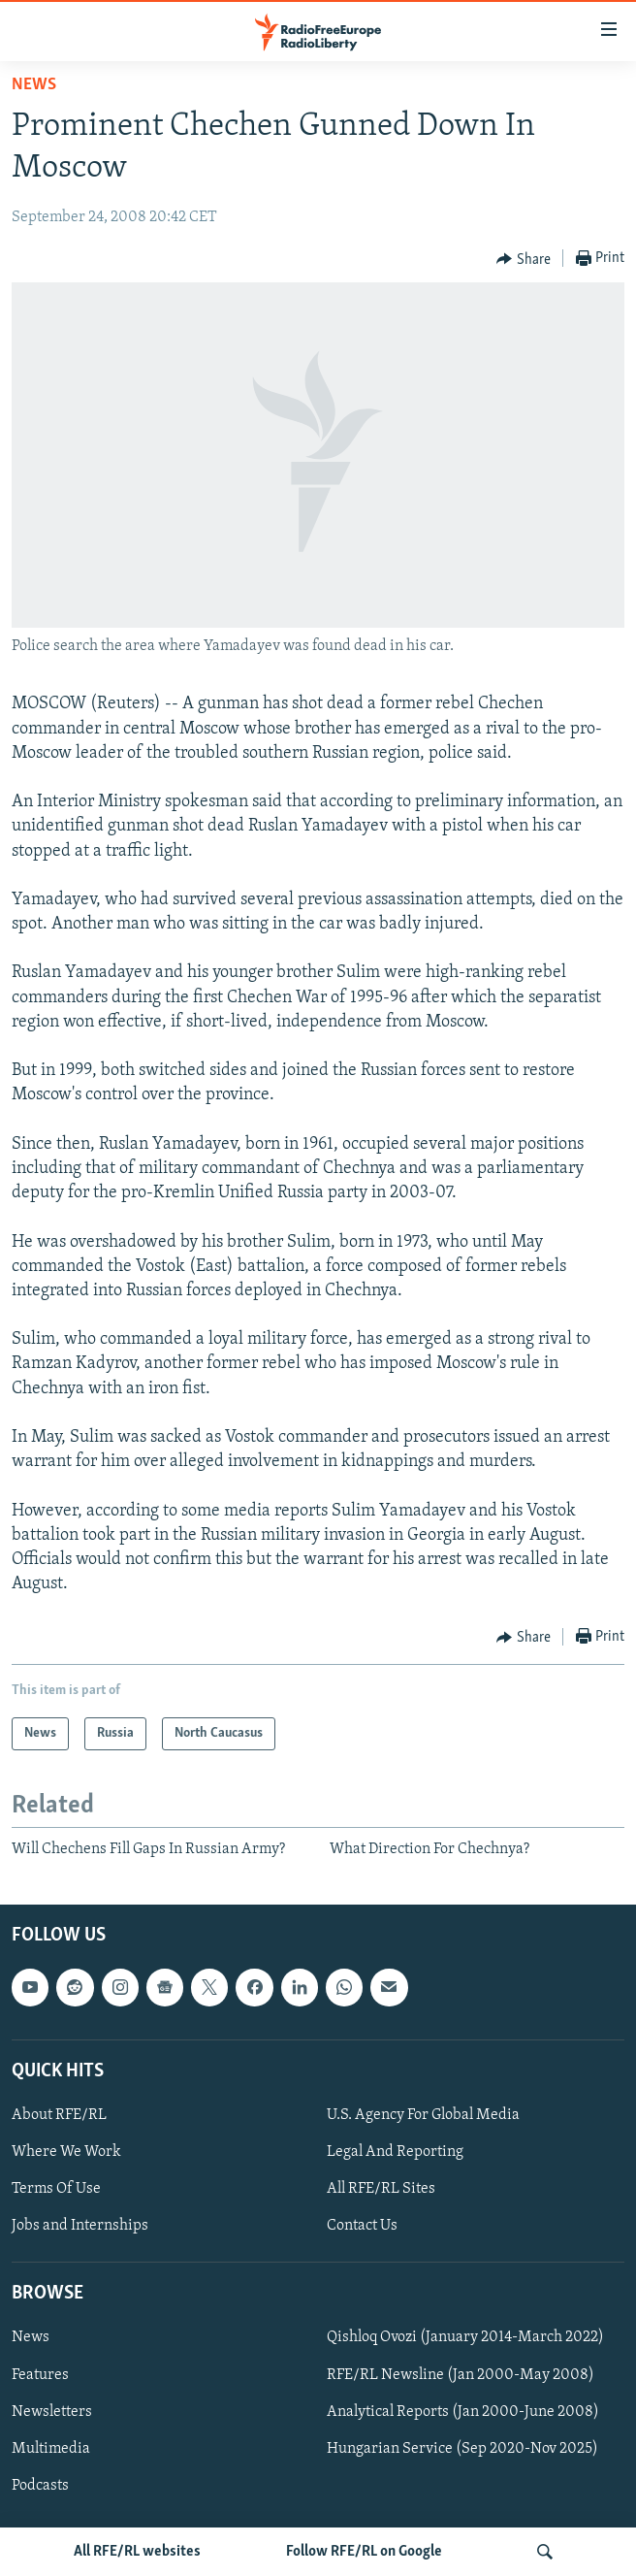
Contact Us (362, 2226)
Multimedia (51, 2448)
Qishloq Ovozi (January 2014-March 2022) (465, 2337)
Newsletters (52, 2411)
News (34, 85)
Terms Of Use (56, 2189)
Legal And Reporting (395, 2152)
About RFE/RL (59, 2115)
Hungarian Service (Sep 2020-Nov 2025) (462, 2448)
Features (40, 2374)
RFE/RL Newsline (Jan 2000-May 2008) (460, 2374)
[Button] (523, 259)
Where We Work (66, 2152)
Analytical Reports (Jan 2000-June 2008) (463, 2411)
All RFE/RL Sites (381, 2189)
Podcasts (40, 2485)
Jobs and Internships (80, 2226)
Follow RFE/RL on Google (364, 2552)
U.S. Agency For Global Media (423, 2115)
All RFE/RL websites (137, 2552)
